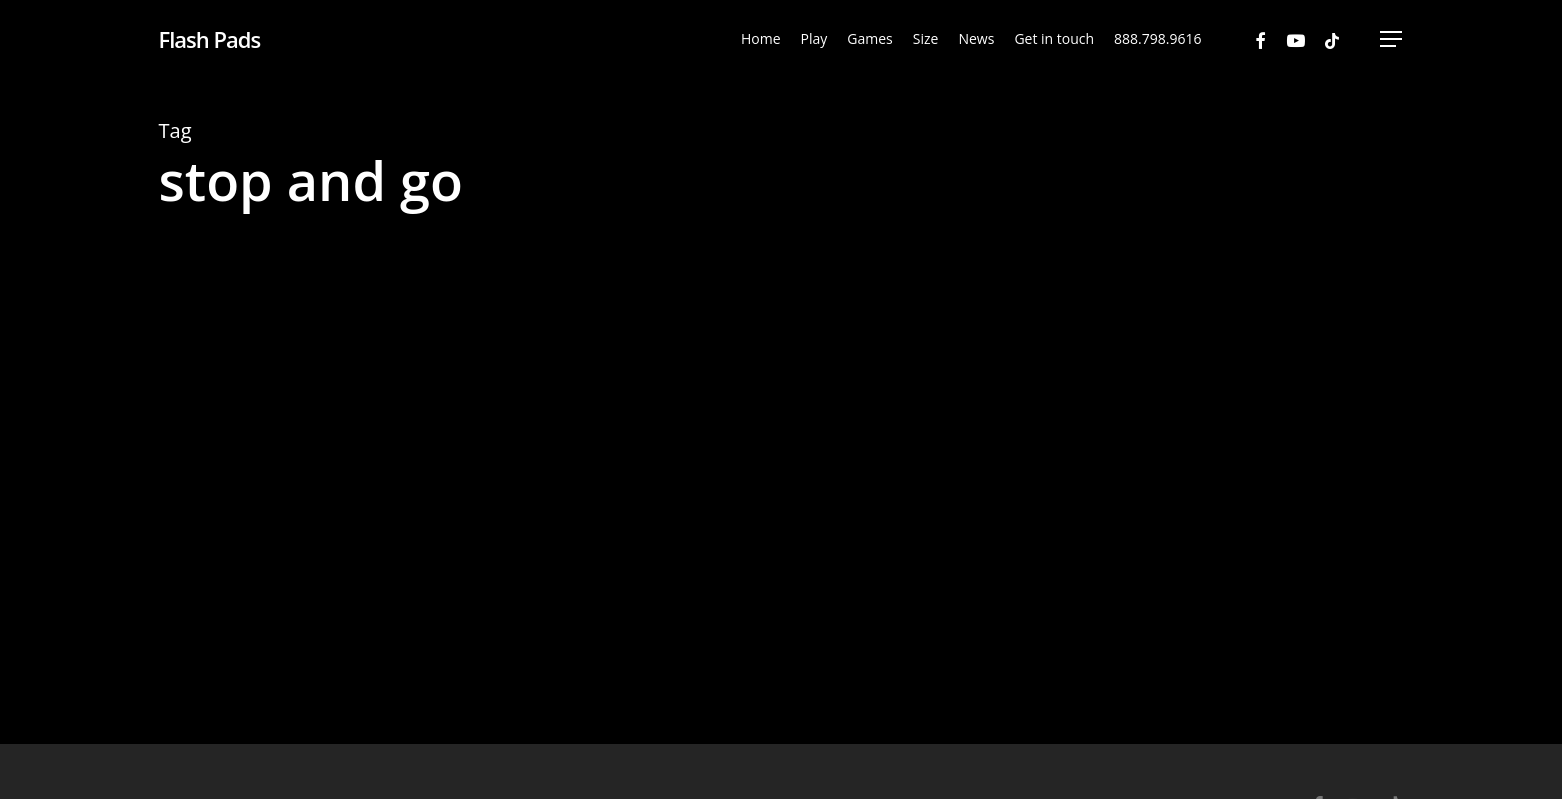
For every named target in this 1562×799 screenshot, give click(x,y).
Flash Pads (210, 39)
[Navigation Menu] (1392, 39)
